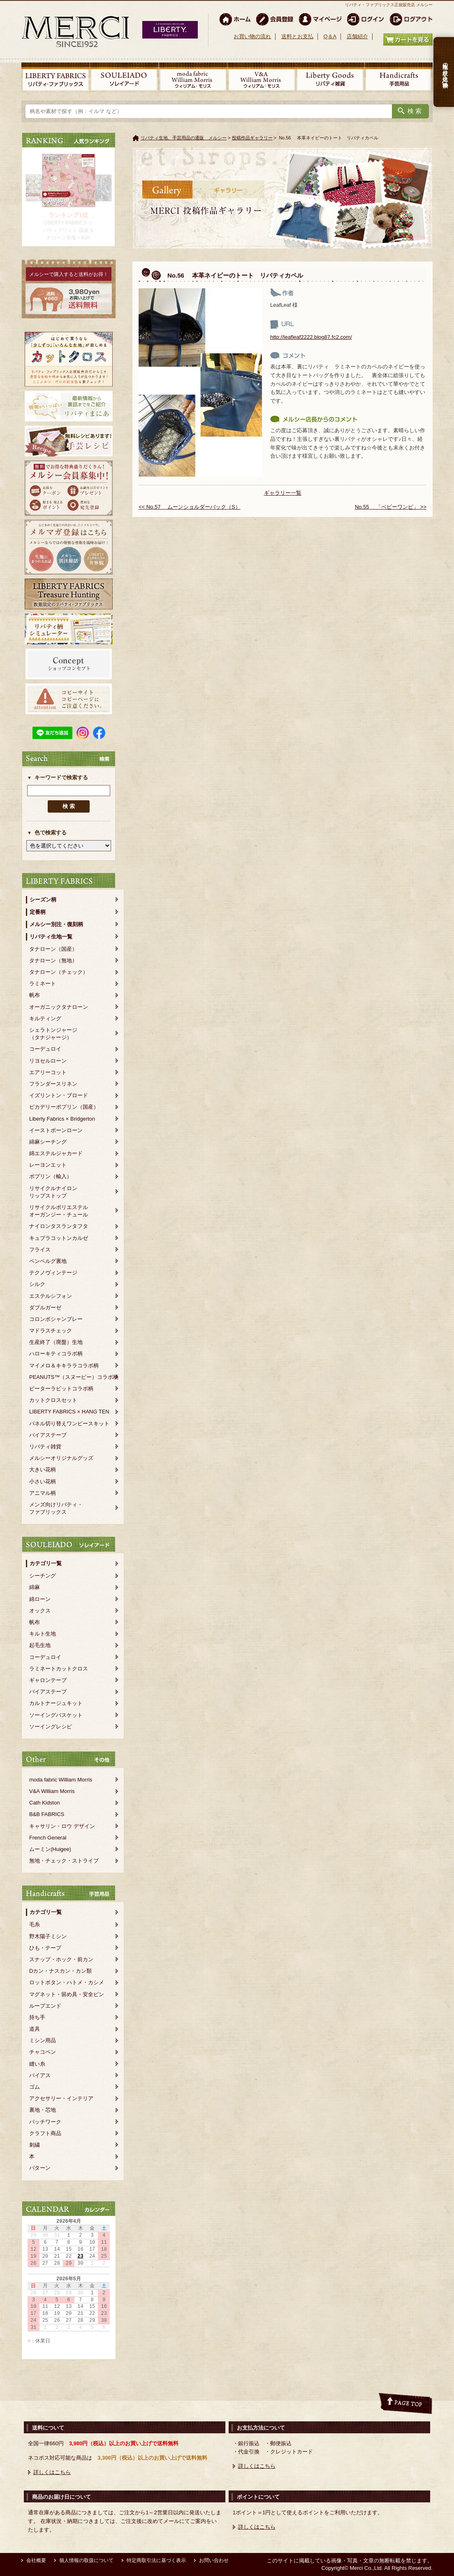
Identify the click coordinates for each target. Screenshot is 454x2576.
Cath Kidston (44, 1803)
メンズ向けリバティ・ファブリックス (56, 1508)
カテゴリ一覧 (46, 1563)
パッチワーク (45, 2122)
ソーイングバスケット (56, 1715)
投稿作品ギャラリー (252, 137)
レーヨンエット (48, 1165)
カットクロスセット (53, 1400)
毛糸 (34, 1924)
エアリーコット (48, 1072)
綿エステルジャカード (56, 1153)
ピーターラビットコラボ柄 (61, 1388)
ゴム (34, 2087)
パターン (40, 2168)
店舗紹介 (357, 36)
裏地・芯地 (42, 2110)
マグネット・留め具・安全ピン (66, 1994)
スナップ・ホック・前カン (61, 1959)
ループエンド (45, 2006)
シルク (37, 1284)
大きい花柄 (42, 1469)
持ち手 (37, 2017)
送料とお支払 (297, 36)
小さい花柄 (42, 1481)
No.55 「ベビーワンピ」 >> (390, 507)
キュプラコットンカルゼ (58, 1238)
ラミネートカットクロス (58, 1669)
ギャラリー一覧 (282, 493)
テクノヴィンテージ (53, 1272)
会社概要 (36, 2560)
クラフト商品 (45, 2133)
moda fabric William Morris (60, 1780)
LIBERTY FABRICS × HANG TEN (69, 1411)
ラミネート (42, 983)
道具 (34, 2029)
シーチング (42, 1576)
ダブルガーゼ (45, 1307)
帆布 (34, 995)
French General (47, 1838)
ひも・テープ (45, 1948)
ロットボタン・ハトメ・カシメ (66, 1982)
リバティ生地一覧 (51, 937)
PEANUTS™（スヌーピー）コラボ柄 (73, 1377)
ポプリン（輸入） (50, 1176)
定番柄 (38, 912)
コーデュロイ (45, 1049)
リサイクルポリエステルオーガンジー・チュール (58, 1211)
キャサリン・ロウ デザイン (62, 1826)
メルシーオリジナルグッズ (61, 1458)
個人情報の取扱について (86, 2560)
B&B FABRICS (46, 1814)
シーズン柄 (43, 900)
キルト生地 (42, 1634)
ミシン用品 (42, 2040)
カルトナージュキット (56, 1703)
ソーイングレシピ (50, 1727)
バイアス (40, 2075)
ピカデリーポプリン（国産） (64, 1107)
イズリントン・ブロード (58, 1095)
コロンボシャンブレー (56, 1319)
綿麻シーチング (48, 1142)
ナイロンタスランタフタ (58, 1226)
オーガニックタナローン (58, 1007)
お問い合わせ (214, 2560)
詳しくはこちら (52, 2472)
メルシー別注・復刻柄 (56, 924)
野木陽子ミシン (48, 1936)
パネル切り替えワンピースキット (69, 1423)
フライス (40, 1249)
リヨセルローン (48, 1061)
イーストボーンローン (56, 1130)
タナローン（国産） (53, 949)
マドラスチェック (50, 1330)
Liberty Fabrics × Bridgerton (62, 1119)
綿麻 (34, 1587)
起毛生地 (40, 1645)
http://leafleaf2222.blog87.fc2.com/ (311, 337)
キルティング (45, 1018)
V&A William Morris (52, 1791)
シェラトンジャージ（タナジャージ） (53, 1033)
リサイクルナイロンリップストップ (53, 1192)
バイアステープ (48, 1435)
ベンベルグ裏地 (48, 1261)
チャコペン (42, 2052)
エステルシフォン (50, 1296)
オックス (40, 1611)
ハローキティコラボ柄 (56, 1354)
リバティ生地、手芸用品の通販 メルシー (184, 137)
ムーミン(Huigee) (50, 1849)
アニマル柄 (42, 1493)
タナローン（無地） (53, 960)
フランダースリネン (53, 1084)
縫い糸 (37, 2064)
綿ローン (40, 1599)
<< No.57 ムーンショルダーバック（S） (190, 507)
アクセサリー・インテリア (61, 2098)
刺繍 (34, 2145)
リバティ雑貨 (45, 1446)
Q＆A (329, 36)
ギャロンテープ (48, 1680)
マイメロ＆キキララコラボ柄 (64, 1365)
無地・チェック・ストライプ (64, 1861)
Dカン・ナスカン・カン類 (60, 1971)
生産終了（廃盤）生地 (56, 1342)
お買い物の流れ (252, 36)
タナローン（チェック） (58, 972)
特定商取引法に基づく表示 (156, 2560)
